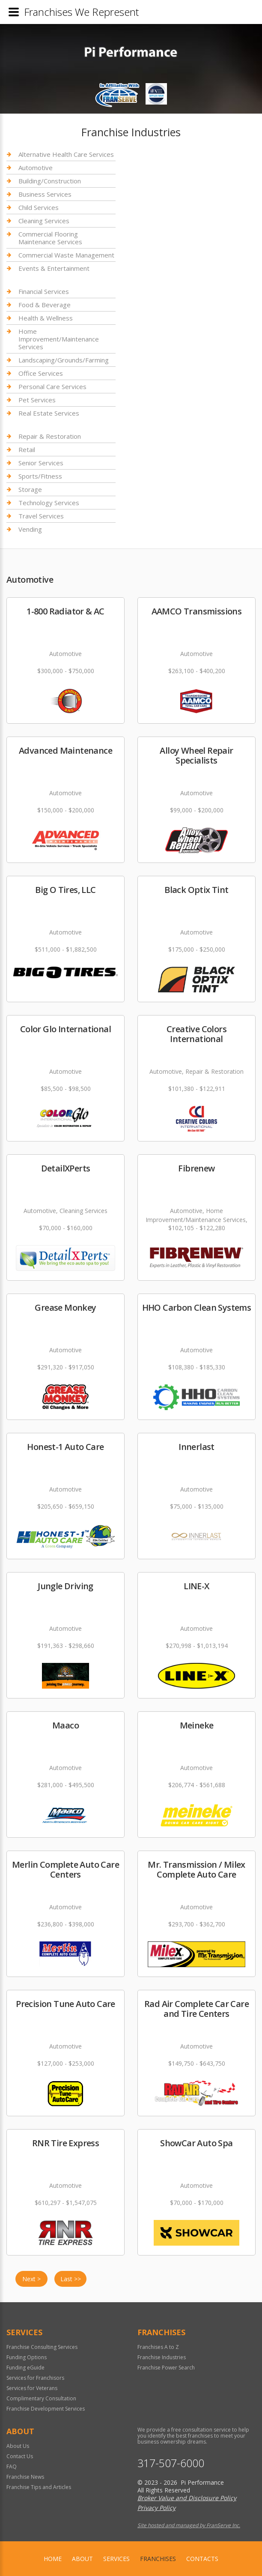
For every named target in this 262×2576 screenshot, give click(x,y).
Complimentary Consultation (41, 2398)
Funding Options (26, 2357)
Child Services (38, 207)
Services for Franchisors (35, 2377)
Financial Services (43, 292)
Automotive (35, 167)
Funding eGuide (25, 2367)
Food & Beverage (44, 304)
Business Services (44, 194)
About (82, 2559)
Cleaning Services (43, 220)
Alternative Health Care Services (66, 154)
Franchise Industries (161, 2357)
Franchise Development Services (45, 2408)
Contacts (202, 2559)
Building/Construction (49, 181)
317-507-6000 (170, 2463)
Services (116, 2559)
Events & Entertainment (53, 268)
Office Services (40, 373)
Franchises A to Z (158, 2347)
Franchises (158, 2559)
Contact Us (19, 2456)
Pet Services (37, 399)
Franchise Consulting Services (41, 2347)
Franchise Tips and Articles (38, 2487)
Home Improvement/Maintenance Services (58, 339)
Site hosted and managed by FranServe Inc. (188, 2525)
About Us (17, 2446)
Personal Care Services (52, 386)
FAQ (11, 2466)
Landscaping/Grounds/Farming (63, 360)
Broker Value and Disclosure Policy (186, 2498)
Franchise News (25, 2476)
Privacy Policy (156, 2508)
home (53, 2559)
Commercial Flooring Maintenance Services (50, 238)
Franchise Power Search (166, 2367)
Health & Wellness (45, 318)
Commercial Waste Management (66, 255)
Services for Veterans (31, 2388)
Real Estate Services (48, 413)
